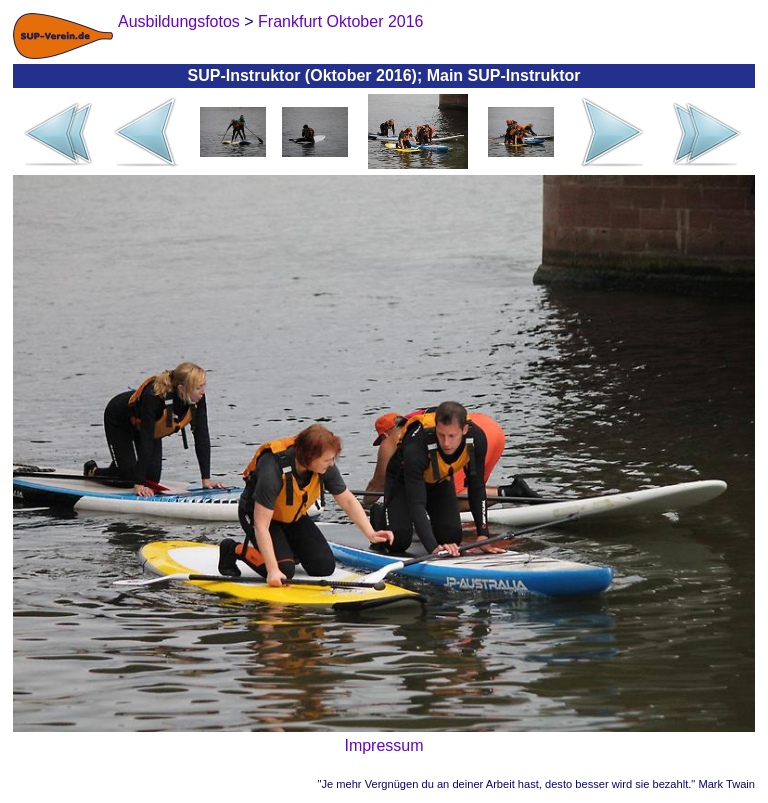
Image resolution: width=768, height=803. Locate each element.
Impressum (383, 745)
